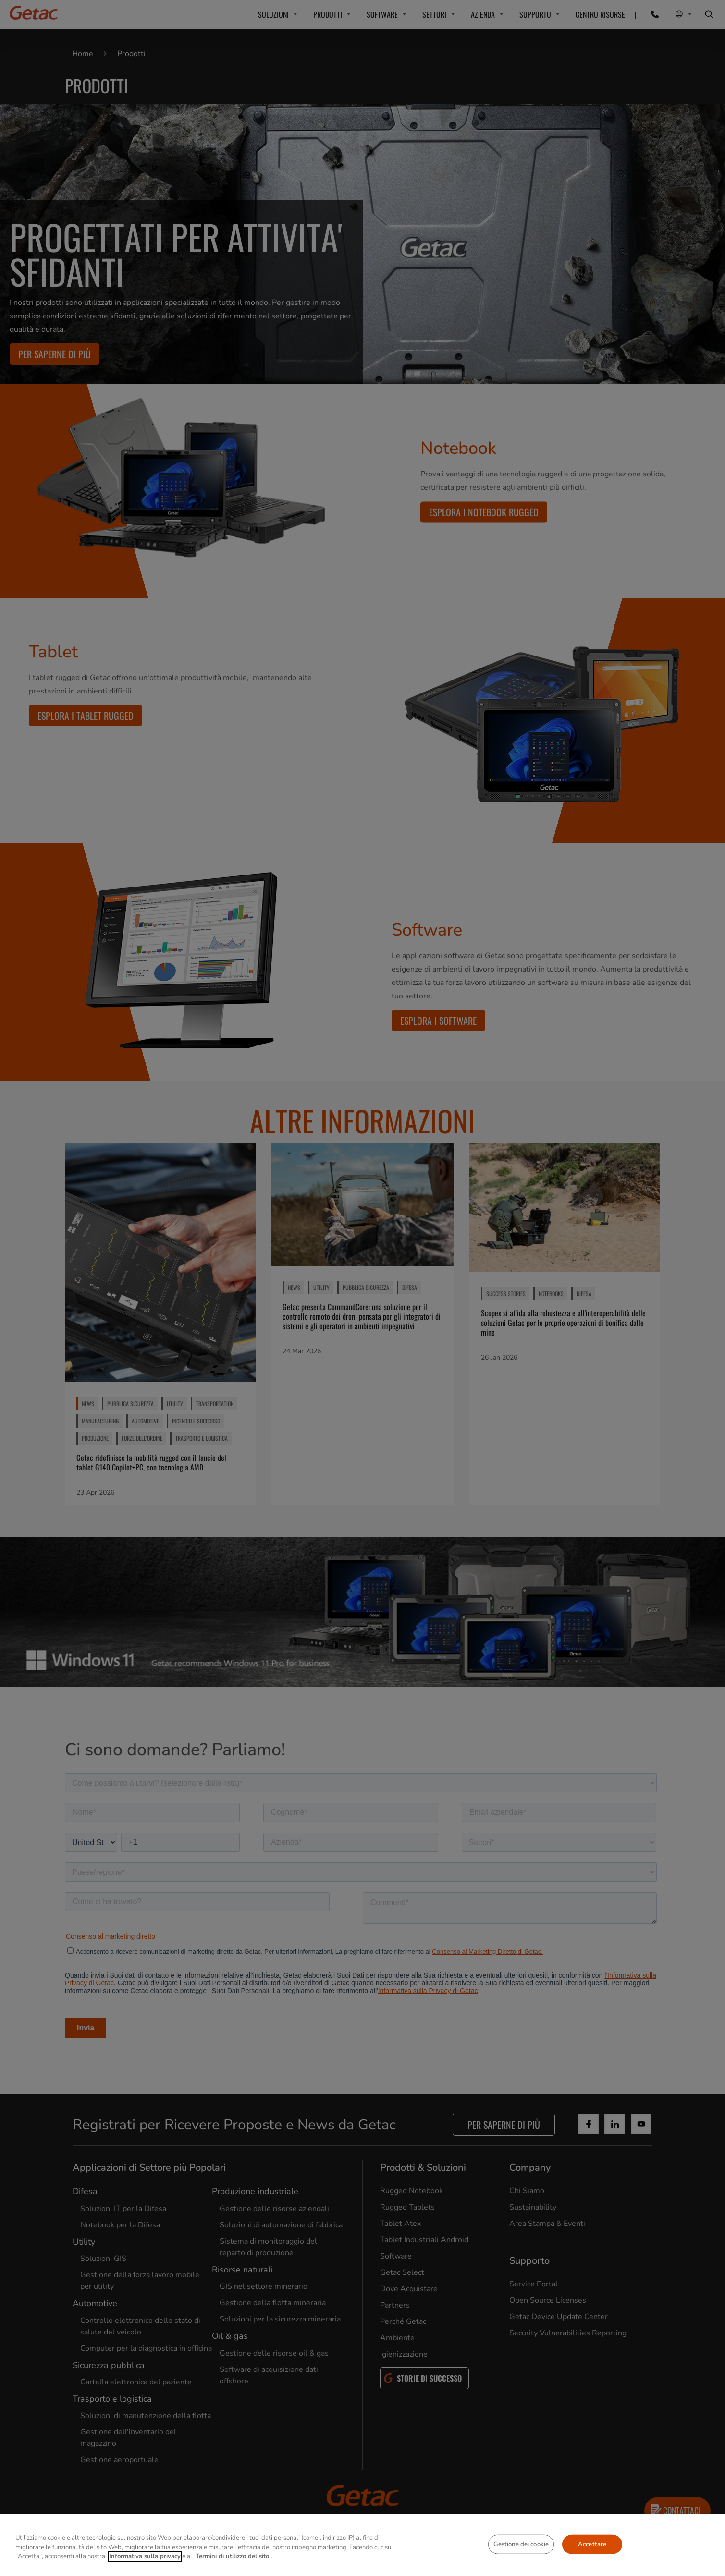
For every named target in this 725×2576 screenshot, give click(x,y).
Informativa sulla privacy (145, 2556)
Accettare (592, 2544)
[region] (362, 2545)
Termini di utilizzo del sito (233, 2556)
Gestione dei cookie (521, 2544)
